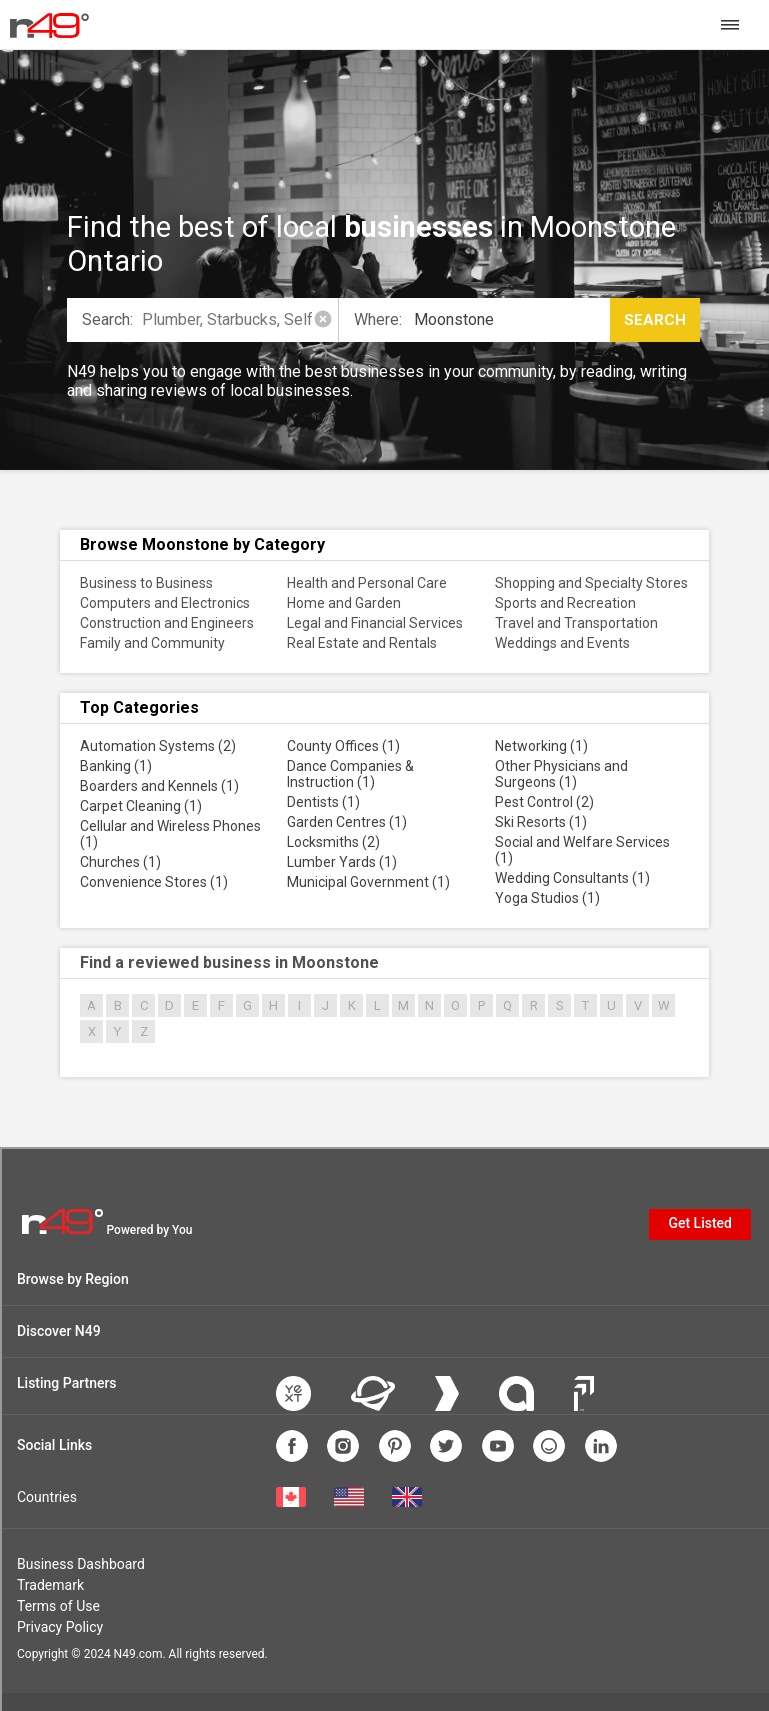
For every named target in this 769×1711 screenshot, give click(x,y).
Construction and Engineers (167, 623)
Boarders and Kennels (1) (159, 786)
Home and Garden (344, 603)
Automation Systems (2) (158, 746)
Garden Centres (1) (347, 822)
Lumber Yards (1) (342, 862)
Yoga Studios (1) (547, 898)
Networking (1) (541, 746)
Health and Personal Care (367, 583)
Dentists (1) (323, 802)
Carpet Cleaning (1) (141, 806)
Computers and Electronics (165, 603)
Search (655, 320)
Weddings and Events (562, 643)
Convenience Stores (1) (154, 882)
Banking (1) (116, 766)
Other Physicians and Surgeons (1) (561, 774)
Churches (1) (120, 862)
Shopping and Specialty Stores (591, 583)
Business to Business (146, 583)
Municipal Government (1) (368, 882)
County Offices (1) (343, 746)
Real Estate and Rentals (362, 643)
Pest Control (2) (544, 802)
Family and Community (152, 643)
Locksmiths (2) (333, 842)
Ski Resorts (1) (541, 822)
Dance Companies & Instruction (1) (350, 774)
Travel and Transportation (576, 623)
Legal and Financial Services (375, 623)
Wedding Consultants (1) (572, 878)
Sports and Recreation (565, 603)
